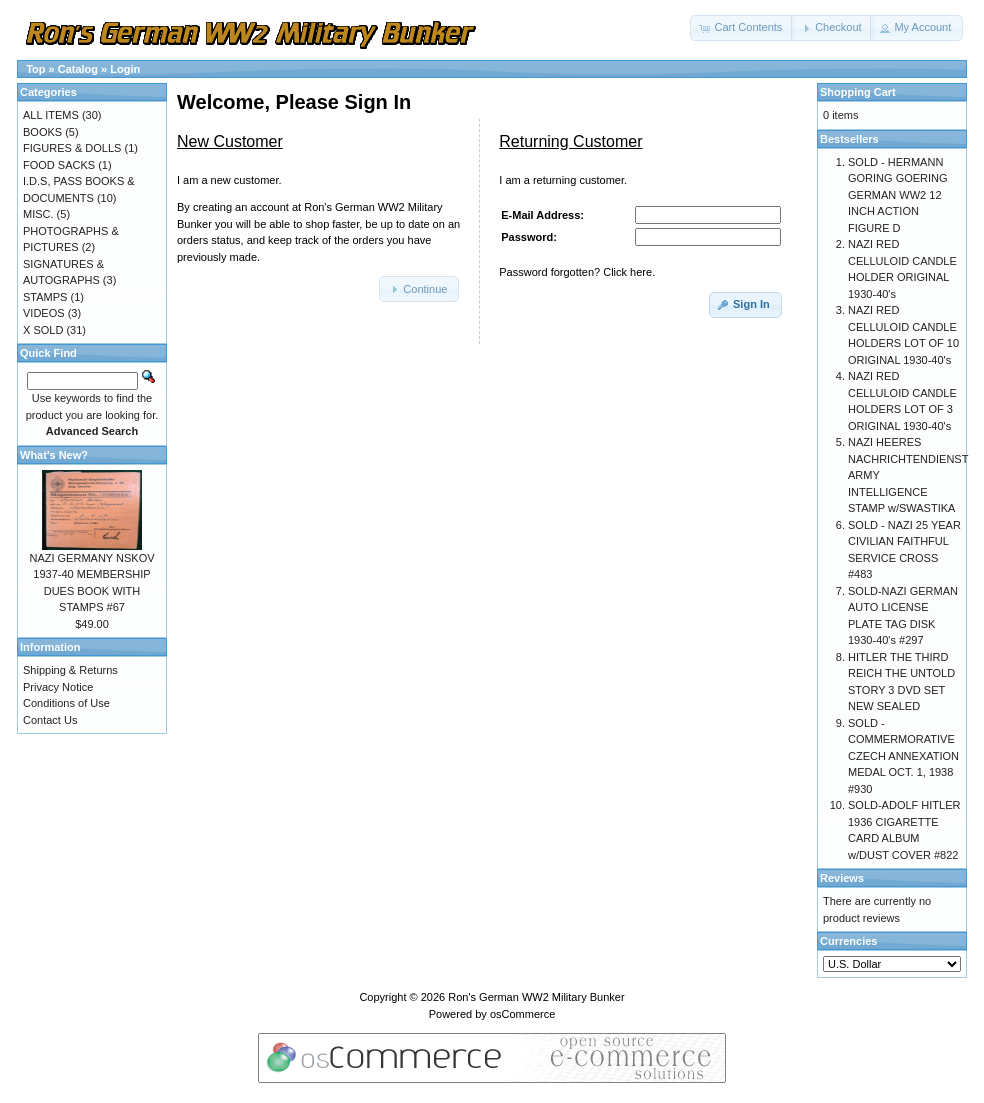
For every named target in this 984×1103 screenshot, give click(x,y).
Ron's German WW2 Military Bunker (536, 997)
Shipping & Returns (70, 670)
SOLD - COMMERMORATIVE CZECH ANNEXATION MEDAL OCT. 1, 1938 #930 (903, 756)
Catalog (78, 69)
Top (35, 69)
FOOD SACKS (59, 165)
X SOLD (43, 330)
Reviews (842, 878)
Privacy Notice (58, 687)
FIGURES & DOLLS (72, 148)
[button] (742, 28)
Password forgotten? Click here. (577, 272)
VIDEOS (44, 313)
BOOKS (42, 132)
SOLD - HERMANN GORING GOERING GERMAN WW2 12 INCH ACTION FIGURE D (898, 195)
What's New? (54, 455)
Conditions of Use (66, 703)
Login (125, 69)
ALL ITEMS (51, 115)
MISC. (38, 214)
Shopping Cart (858, 92)
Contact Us (50, 720)
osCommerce (522, 1014)
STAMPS (45, 297)
